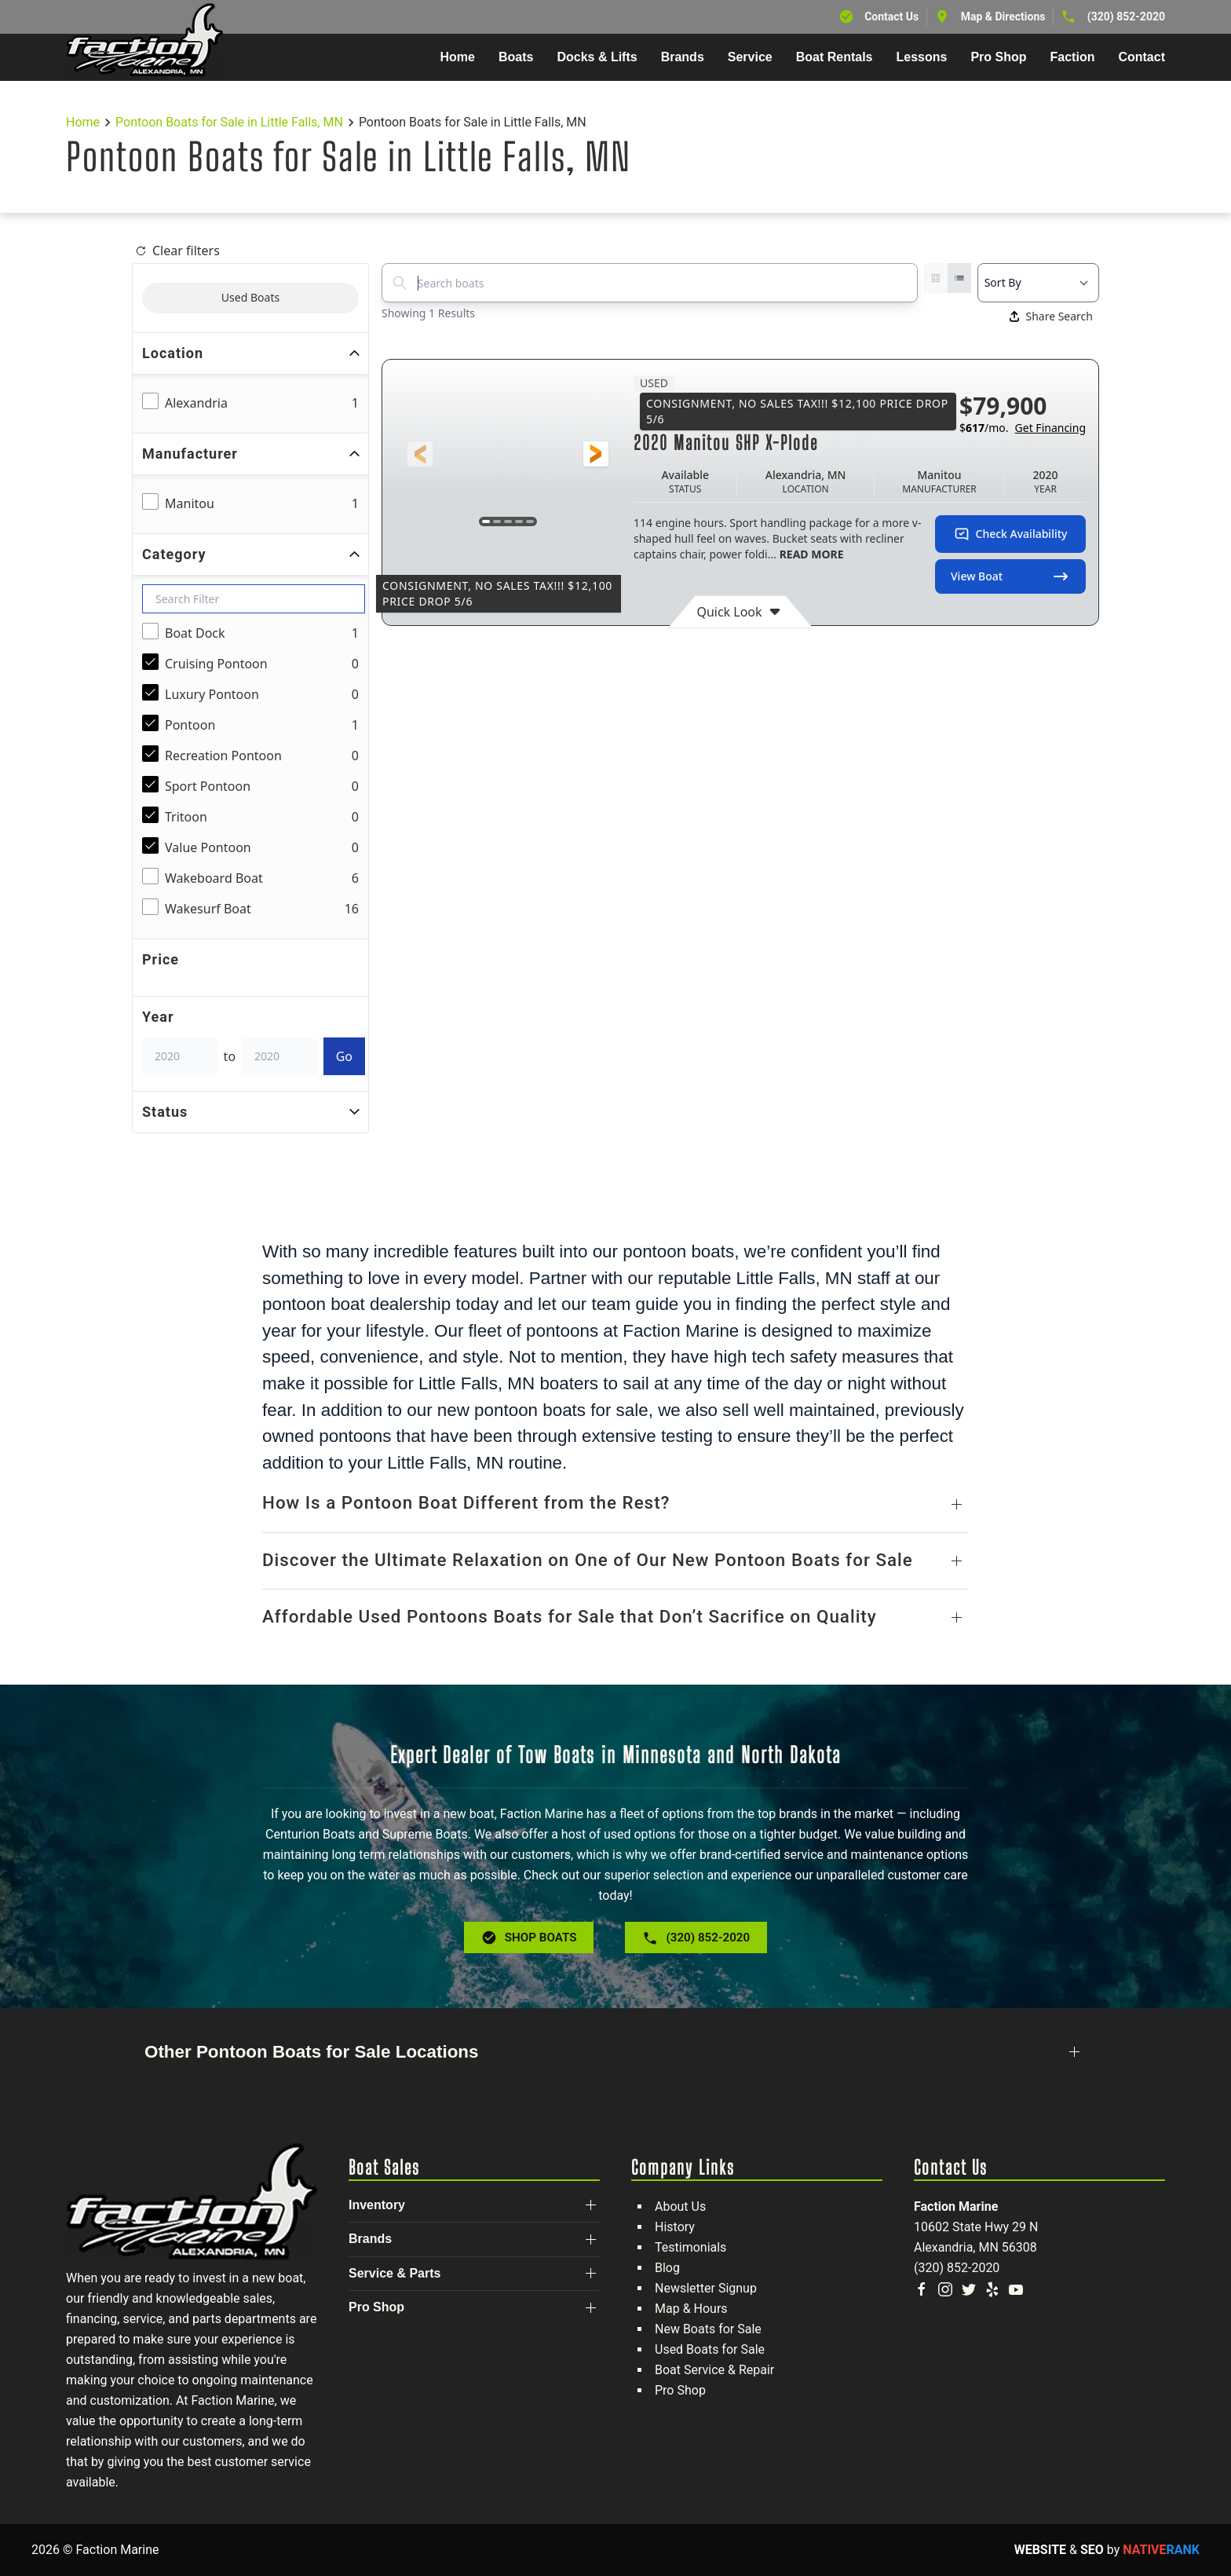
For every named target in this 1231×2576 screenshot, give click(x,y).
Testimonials (690, 2247)
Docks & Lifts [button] (597, 57)
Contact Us (891, 16)
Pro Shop (680, 2390)
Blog (667, 2267)
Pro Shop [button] (998, 57)
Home (457, 57)
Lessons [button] (922, 57)
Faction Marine (956, 2206)
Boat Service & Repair (714, 2369)
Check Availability (1011, 534)
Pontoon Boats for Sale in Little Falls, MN (229, 122)
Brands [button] (682, 57)
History (675, 2226)
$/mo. (1022, 428)
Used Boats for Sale (710, 2349)
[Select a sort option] (1038, 282)
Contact (1141, 57)
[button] (420, 454)
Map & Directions (1003, 16)
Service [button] (750, 57)
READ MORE (810, 554)
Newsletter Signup (706, 2288)
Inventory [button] (377, 2205)
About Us (680, 2206)
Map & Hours (691, 2308)
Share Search (1051, 316)
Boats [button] (516, 57)
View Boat (1010, 576)
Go (344, 1056)
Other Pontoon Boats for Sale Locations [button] (311, 2052)
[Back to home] (144, 40)
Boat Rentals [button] (834, 57)
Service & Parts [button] (394, 2273)
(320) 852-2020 (1126, 16)
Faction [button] (1072, 57)
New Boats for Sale (708, 2329)
